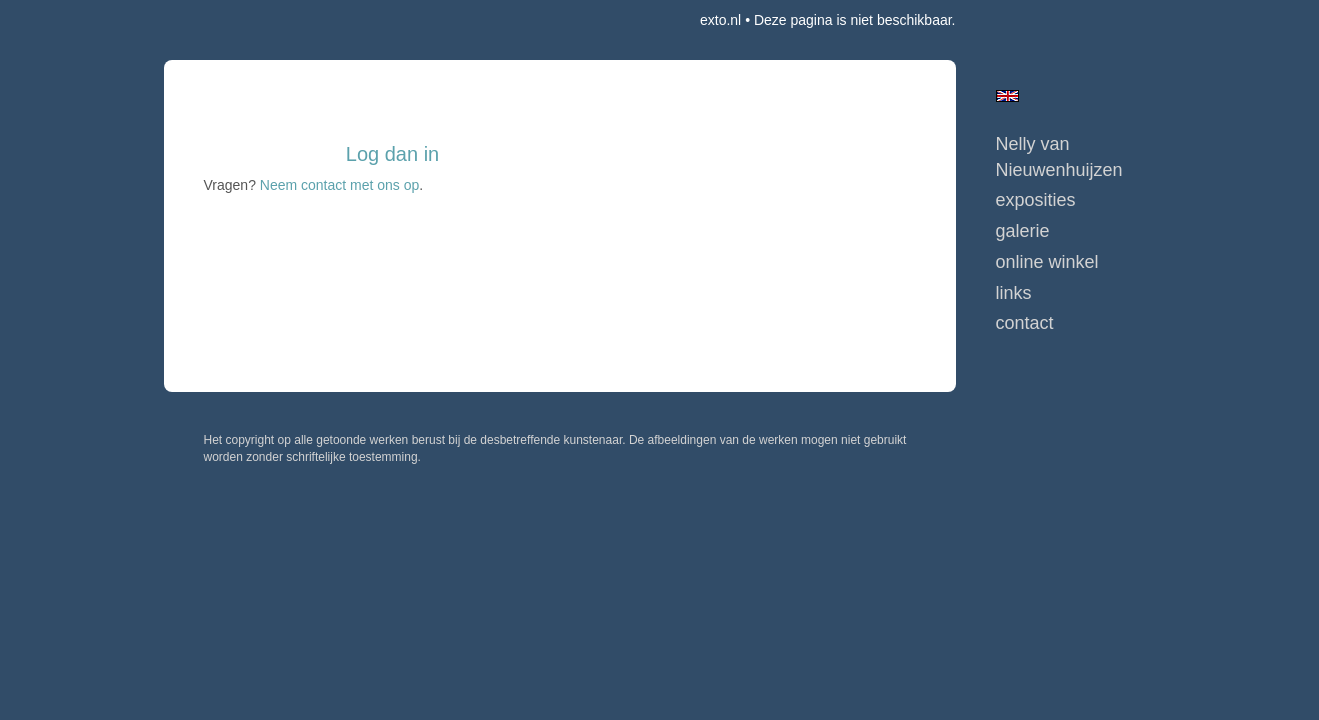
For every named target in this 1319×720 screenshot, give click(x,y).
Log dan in (392, 154)
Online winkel (1047, 262)
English (1007, 96)
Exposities (1036, 200)
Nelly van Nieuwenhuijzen (1059, 157)
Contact (1025, 323)
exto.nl (720, 20)
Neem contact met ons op (340, 185)
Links (1014, 293)
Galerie (1023, 231)
